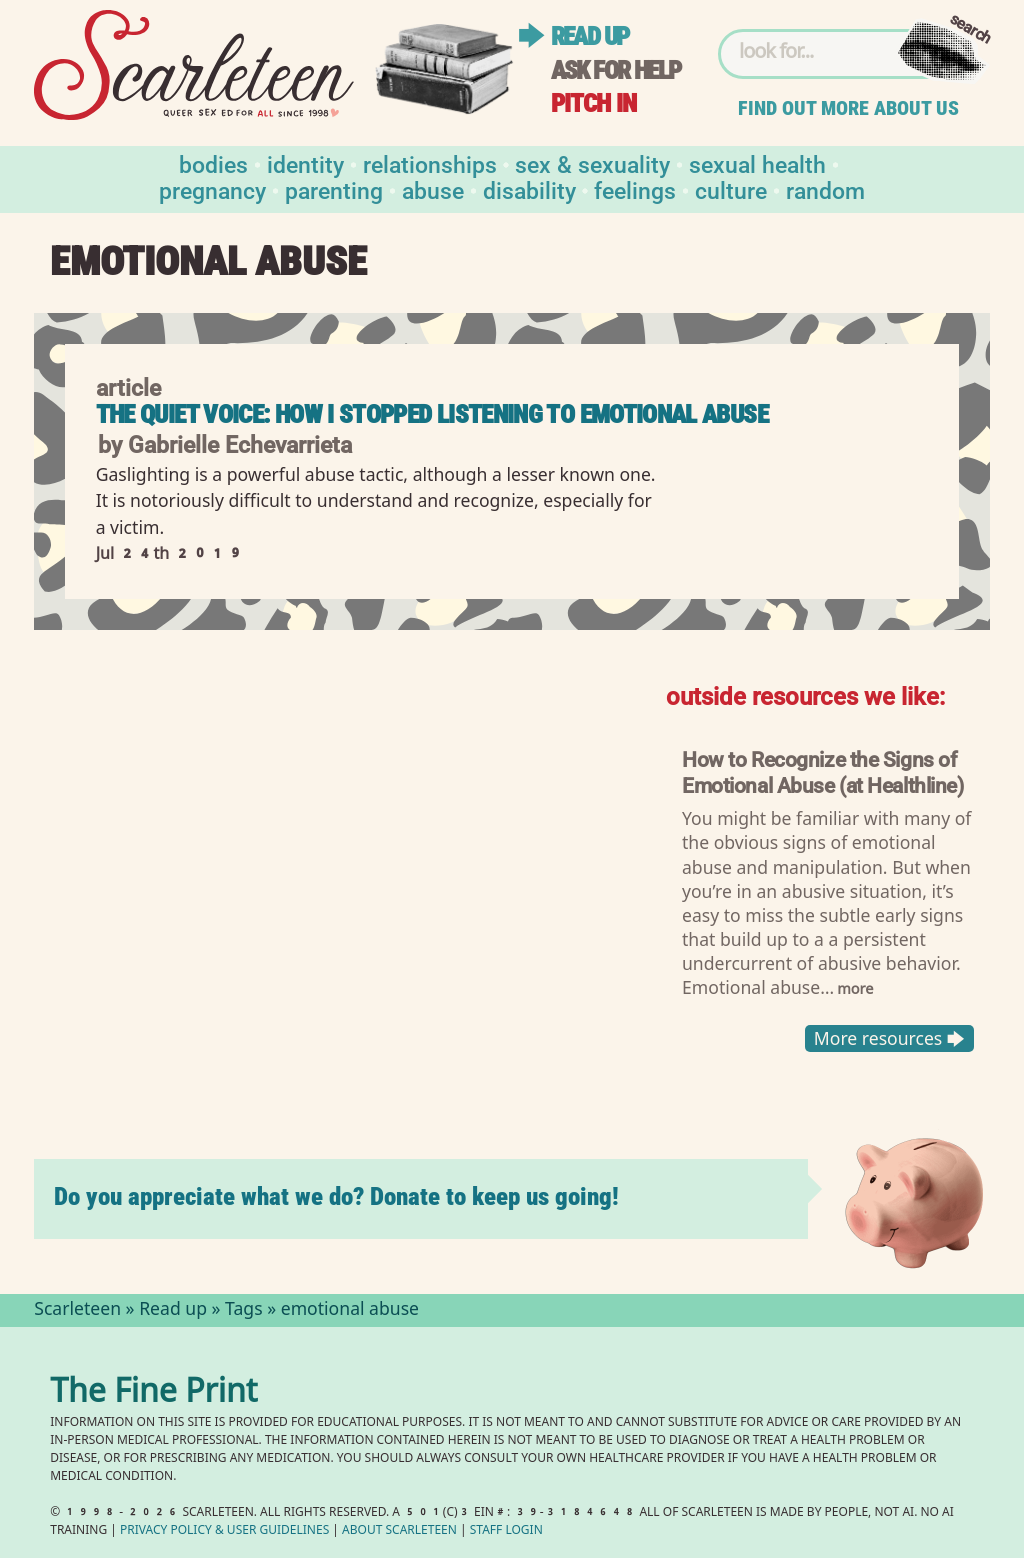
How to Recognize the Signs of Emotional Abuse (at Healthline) (823, 771)
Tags (244, 1311)
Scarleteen (77, 1311)
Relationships (430, 163)
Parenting (334, 189)
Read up (590, 36)
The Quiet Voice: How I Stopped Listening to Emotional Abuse (432, 414)
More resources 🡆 (889, 1038)
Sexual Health (757, 163)
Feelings (635, 189)
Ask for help (616, 70)
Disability (529, 189)
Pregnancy (212, 189)
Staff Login (506, 1531)
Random (825, 189)
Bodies (213, 163)
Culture (731, 189)
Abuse (433, 189)
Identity (305, 163)
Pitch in (594, 103)
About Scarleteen (399, 1531)
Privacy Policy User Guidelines (224, 1531)
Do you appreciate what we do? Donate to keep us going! (336, 1196)
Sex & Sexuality (592, 163)
